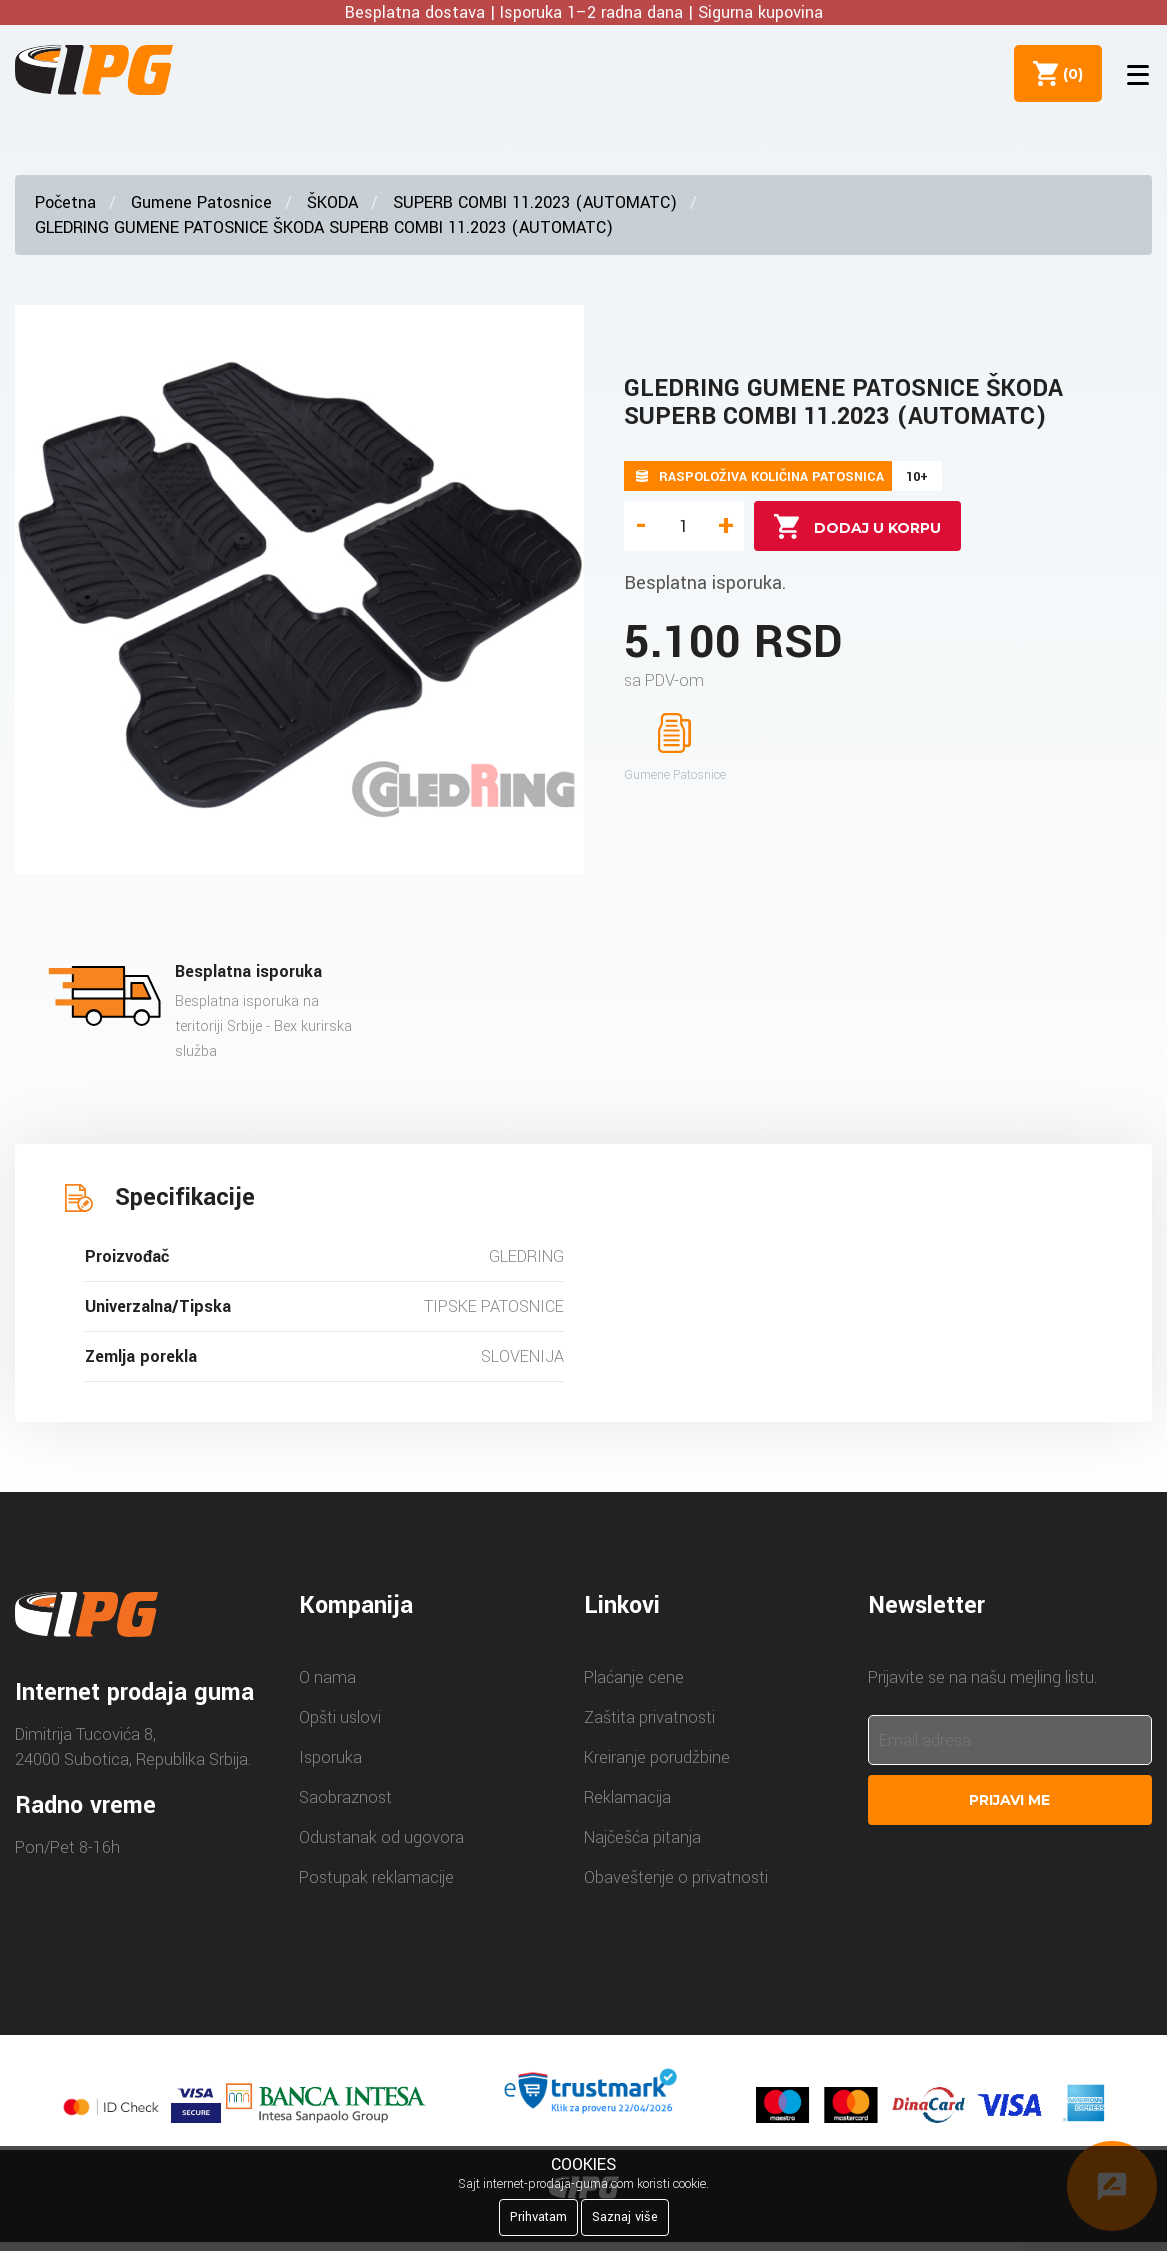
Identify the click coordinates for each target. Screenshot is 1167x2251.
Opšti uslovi (340, 1717)
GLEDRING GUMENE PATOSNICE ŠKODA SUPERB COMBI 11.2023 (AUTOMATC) (324, 227)
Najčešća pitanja (642, 1837)
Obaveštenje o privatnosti (676, 1877)
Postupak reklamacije (376, 1877)
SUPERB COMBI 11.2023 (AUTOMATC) (535, 202)
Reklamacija (627, 1797)
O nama (327, 1677)
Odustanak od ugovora (381, 1837)
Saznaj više (625, 2217)
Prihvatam (538, 2217)
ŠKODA (332, 202)
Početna (65, 202)
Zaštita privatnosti (649, 1717)
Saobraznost (345, 1797)
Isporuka (330, 1757)
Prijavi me (1009, 1800)
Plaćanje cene (634, 1677)
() (1068, 73)
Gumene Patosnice (201, 202)
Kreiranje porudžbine (657, 1757)
